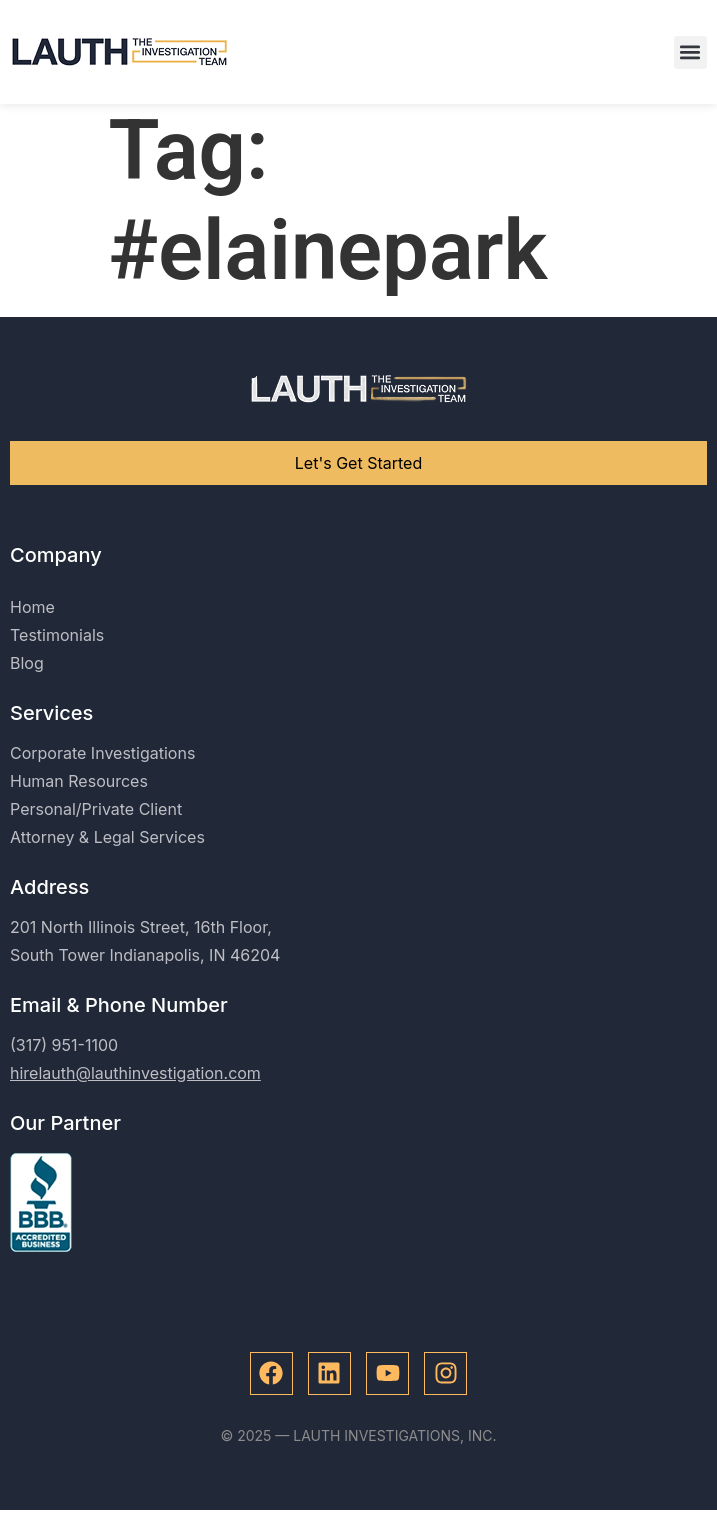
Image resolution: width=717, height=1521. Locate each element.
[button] (690, 52)
